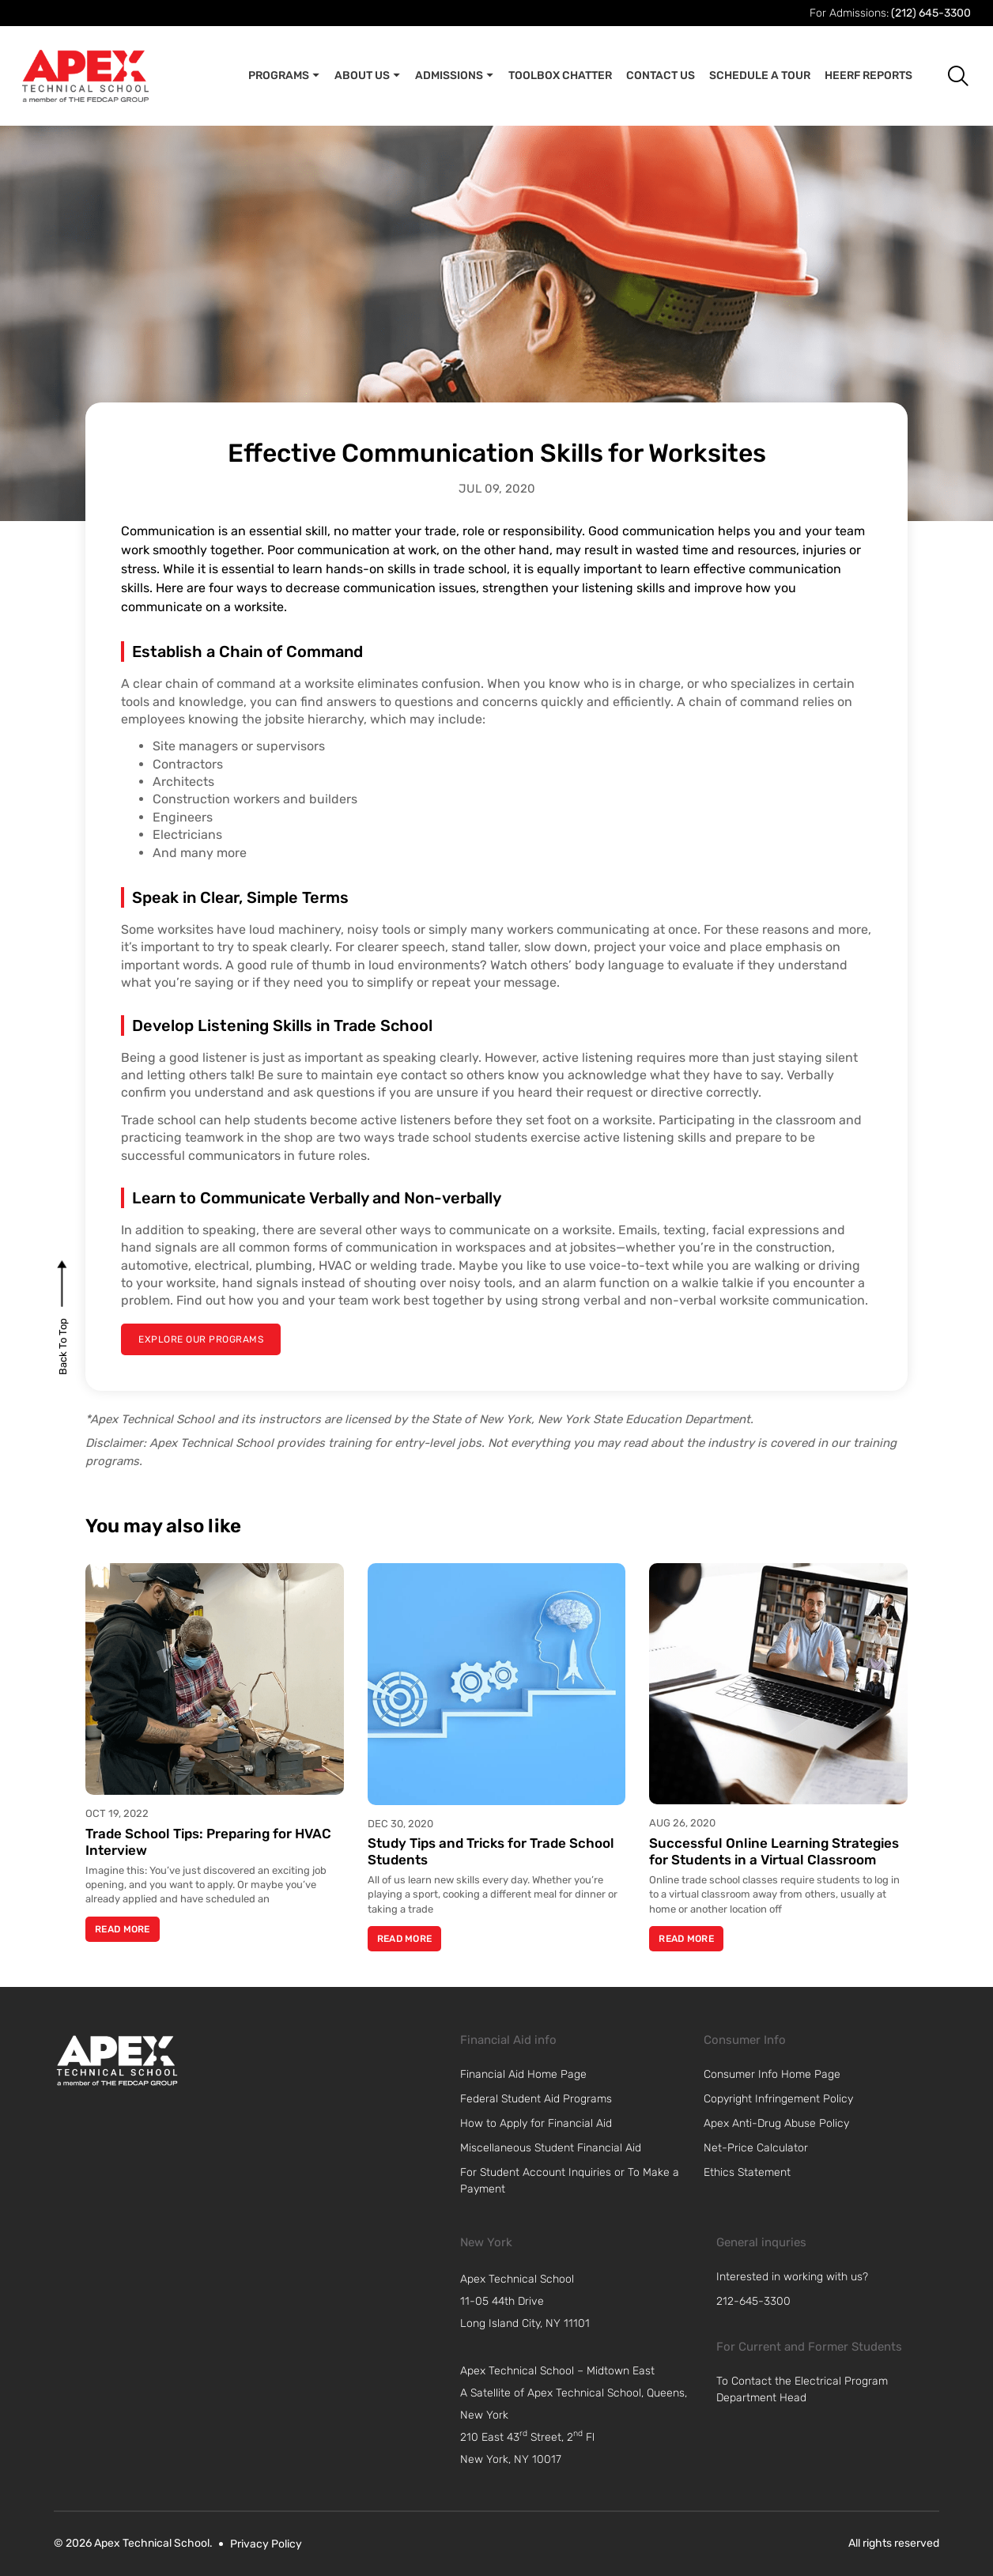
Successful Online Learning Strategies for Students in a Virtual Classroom (774, 1851)
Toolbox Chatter (560, 75)
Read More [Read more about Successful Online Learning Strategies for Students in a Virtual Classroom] (686, 1938)
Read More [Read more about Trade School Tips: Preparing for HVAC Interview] (122, 1929)
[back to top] (63, 1345)
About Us (367, 76)
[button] (946, 75)
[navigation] (584, 2301)
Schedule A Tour (759, 75)
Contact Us (660, 75)
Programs (284, 76)
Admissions (454, 76)
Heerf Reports (868, 75)
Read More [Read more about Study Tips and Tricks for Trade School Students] (404, 1938)
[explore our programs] (201, 1339)
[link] (117, 2060)
